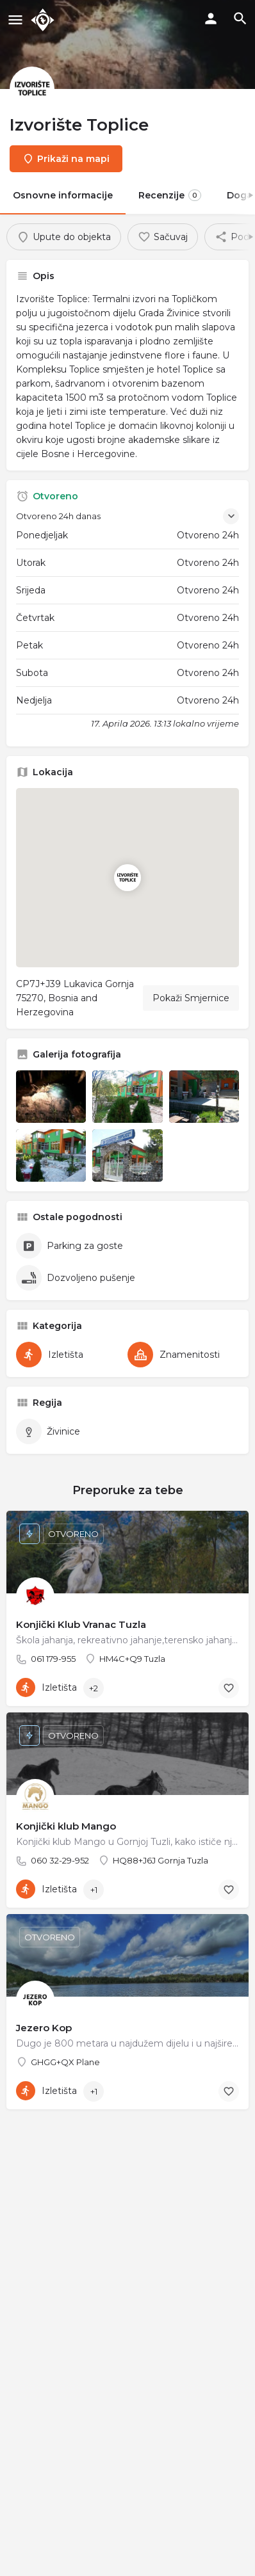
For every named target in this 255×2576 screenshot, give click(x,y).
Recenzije (169, 195)
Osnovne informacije (63, 195)
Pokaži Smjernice (190, 998)
